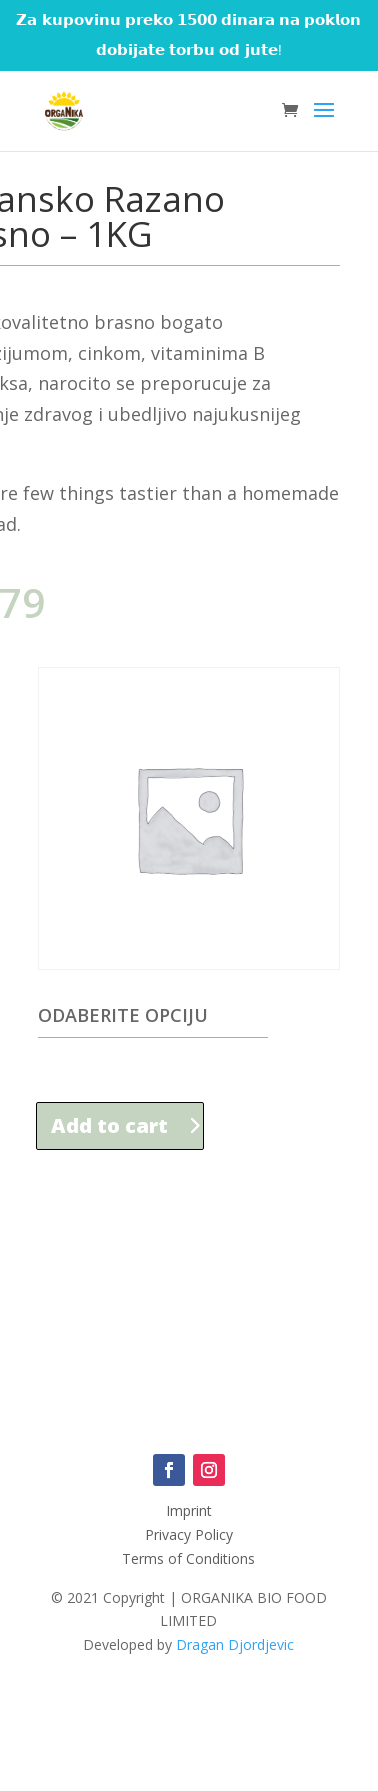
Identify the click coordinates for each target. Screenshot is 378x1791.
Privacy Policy (189, 1534)
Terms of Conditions (188, 1558)
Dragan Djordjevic (235, 1644)
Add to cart (109, 1125)
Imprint (189, 1510)
